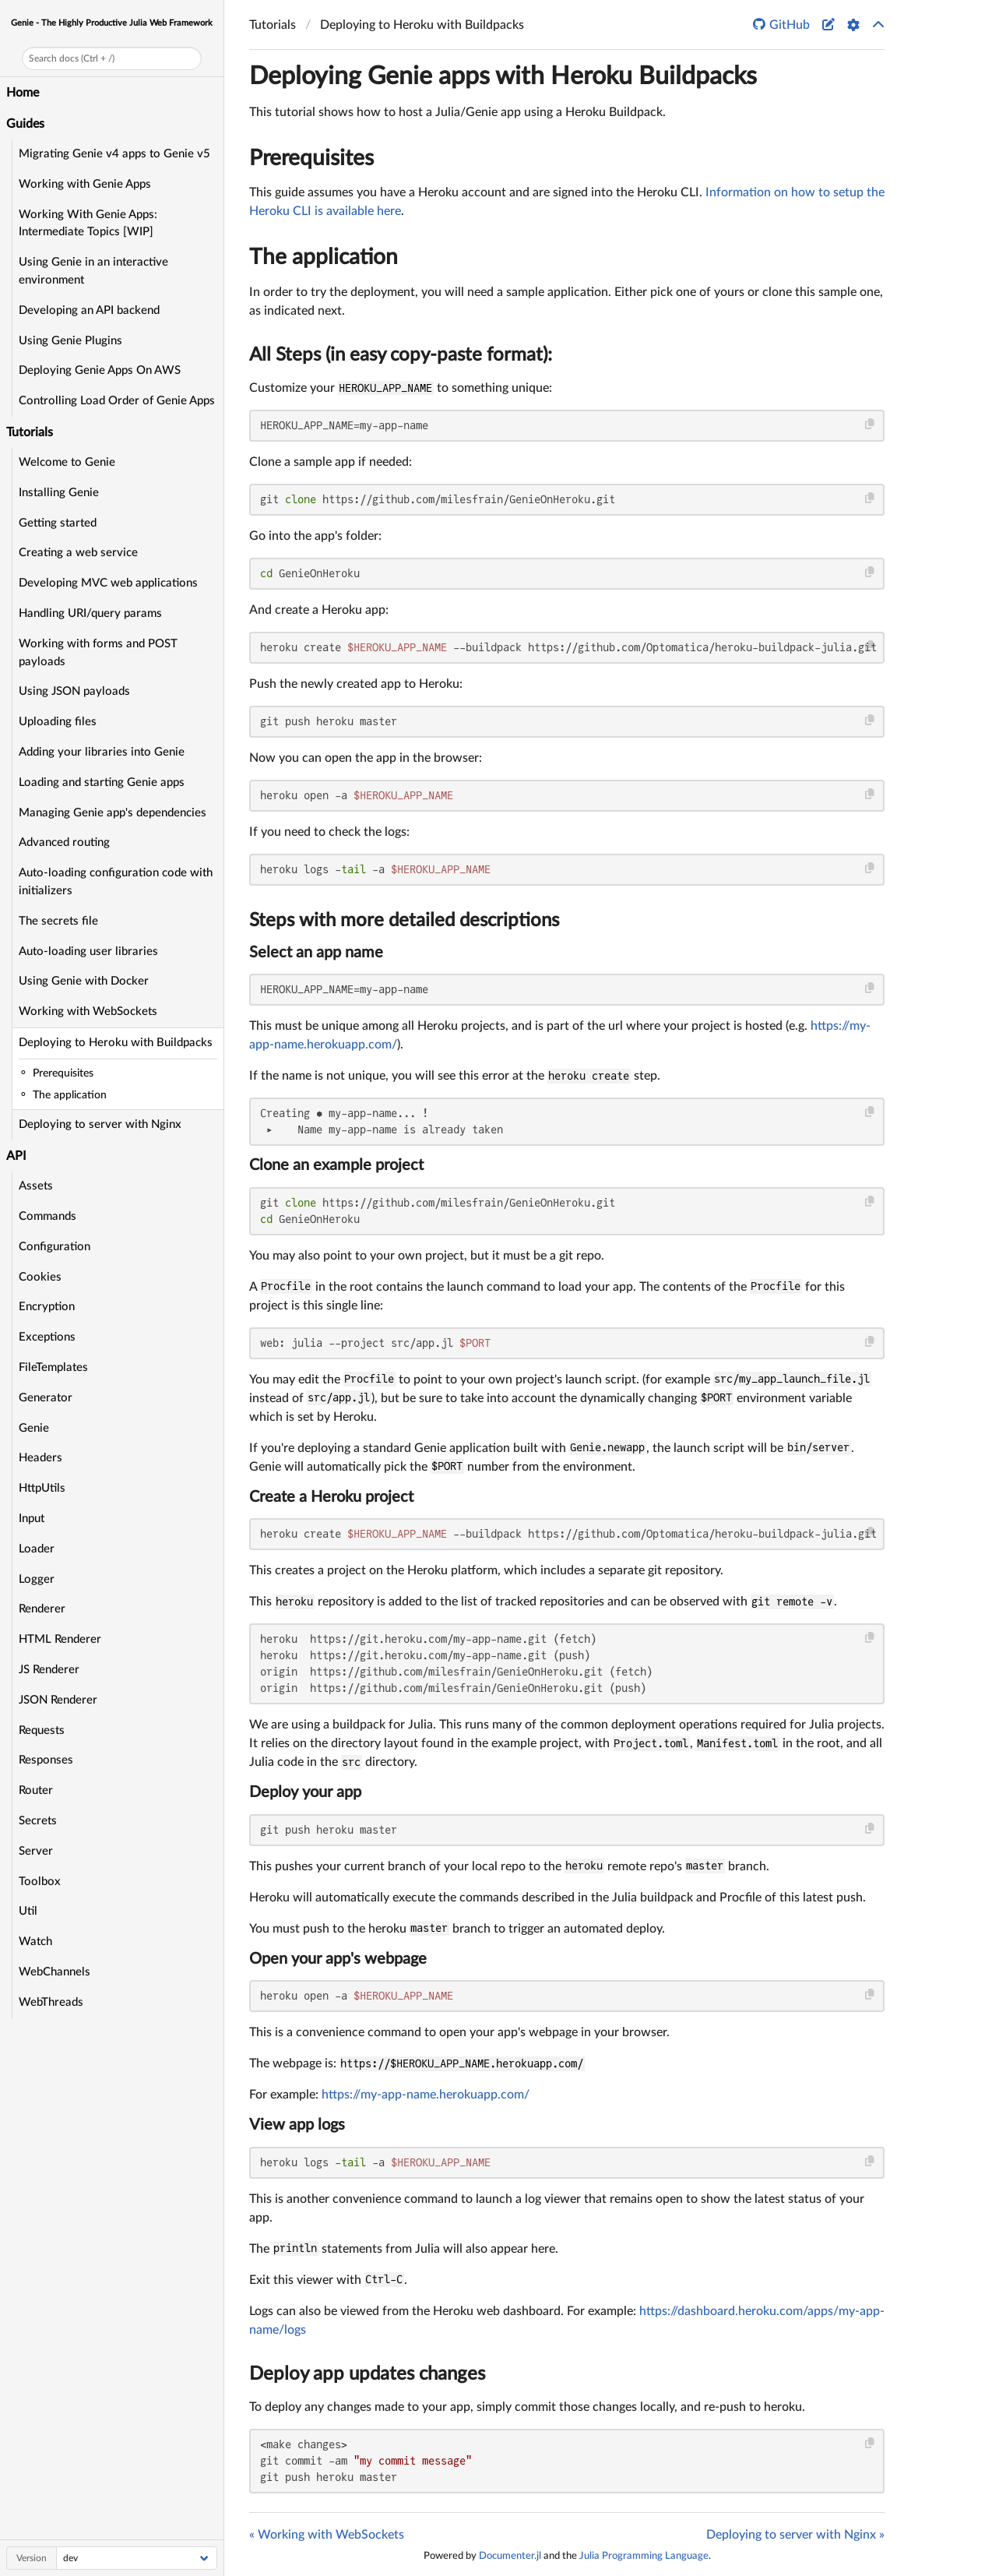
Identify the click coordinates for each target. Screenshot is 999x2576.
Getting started (58, 523)
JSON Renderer (58, 1700)
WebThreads (51, 2002)
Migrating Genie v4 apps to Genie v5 (114, 154)
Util (28, 1911)
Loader (37, 1549)
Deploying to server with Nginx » (795, 2534)
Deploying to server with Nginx (100, 1124)
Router (36, 1790)
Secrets (38, 1821)
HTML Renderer (60, 1639)
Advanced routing (64, 842)
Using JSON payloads (74, 691)
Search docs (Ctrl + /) (71, 58)
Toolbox (40, 1881)
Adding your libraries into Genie (102, 752)
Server (36, 1851)
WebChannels (54, 1972)
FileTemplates (53, 1367)
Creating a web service (78, 553)
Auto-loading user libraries (88, 951)
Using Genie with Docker (84, 981)
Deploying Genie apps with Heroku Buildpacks (503, 76)
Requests (42, 1730)
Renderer (42, 1609)
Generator (45, 1398)
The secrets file (58, 921)
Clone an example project (336, 1165)
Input (31, 1518)
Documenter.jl (510, 2555)
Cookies (40, 1277)
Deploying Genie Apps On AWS (100, 370)
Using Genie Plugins (70, 341)
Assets (36, 1186)
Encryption (47, 1307)
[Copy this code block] (870, 424)
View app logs (297, 2125)
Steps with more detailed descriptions (404, 920)
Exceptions (47, 1337)
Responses (46, 1760)
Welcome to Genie (67, 462)
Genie (34, 1428)
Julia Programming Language (644, 2555)
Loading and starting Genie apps (102, 782)
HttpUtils (42, 1488)
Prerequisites (311, 158)
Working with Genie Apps (85, 184)
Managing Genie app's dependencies (112, 813)
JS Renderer (49, 1670)
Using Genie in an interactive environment (93, 271)
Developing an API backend (89, 310)
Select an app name (316, 952)
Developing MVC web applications (108, 583)
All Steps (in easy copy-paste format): (400, 355)
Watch (35, 1941)
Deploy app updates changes (367, 2374)
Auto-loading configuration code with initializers (116, 882)
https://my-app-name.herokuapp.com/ (425, 2094)
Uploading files (58, 722)
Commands (47, 1216)
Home (22, 92)
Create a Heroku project (331, 1497)
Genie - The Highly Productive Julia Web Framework (112, 23)
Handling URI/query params (90, 613)
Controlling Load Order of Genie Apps (117, 401)
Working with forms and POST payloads (98, 653)
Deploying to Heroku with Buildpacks (116, 1042)
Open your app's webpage (338, 1959)
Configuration (54, 1247)
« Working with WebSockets (326, 2534)
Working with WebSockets (88, 1011)
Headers (40, 1458)
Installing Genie (59, 493)
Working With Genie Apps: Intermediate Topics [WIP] (88, 223)
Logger (37, 1579)
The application (323, 257)
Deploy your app (305, 1792)
